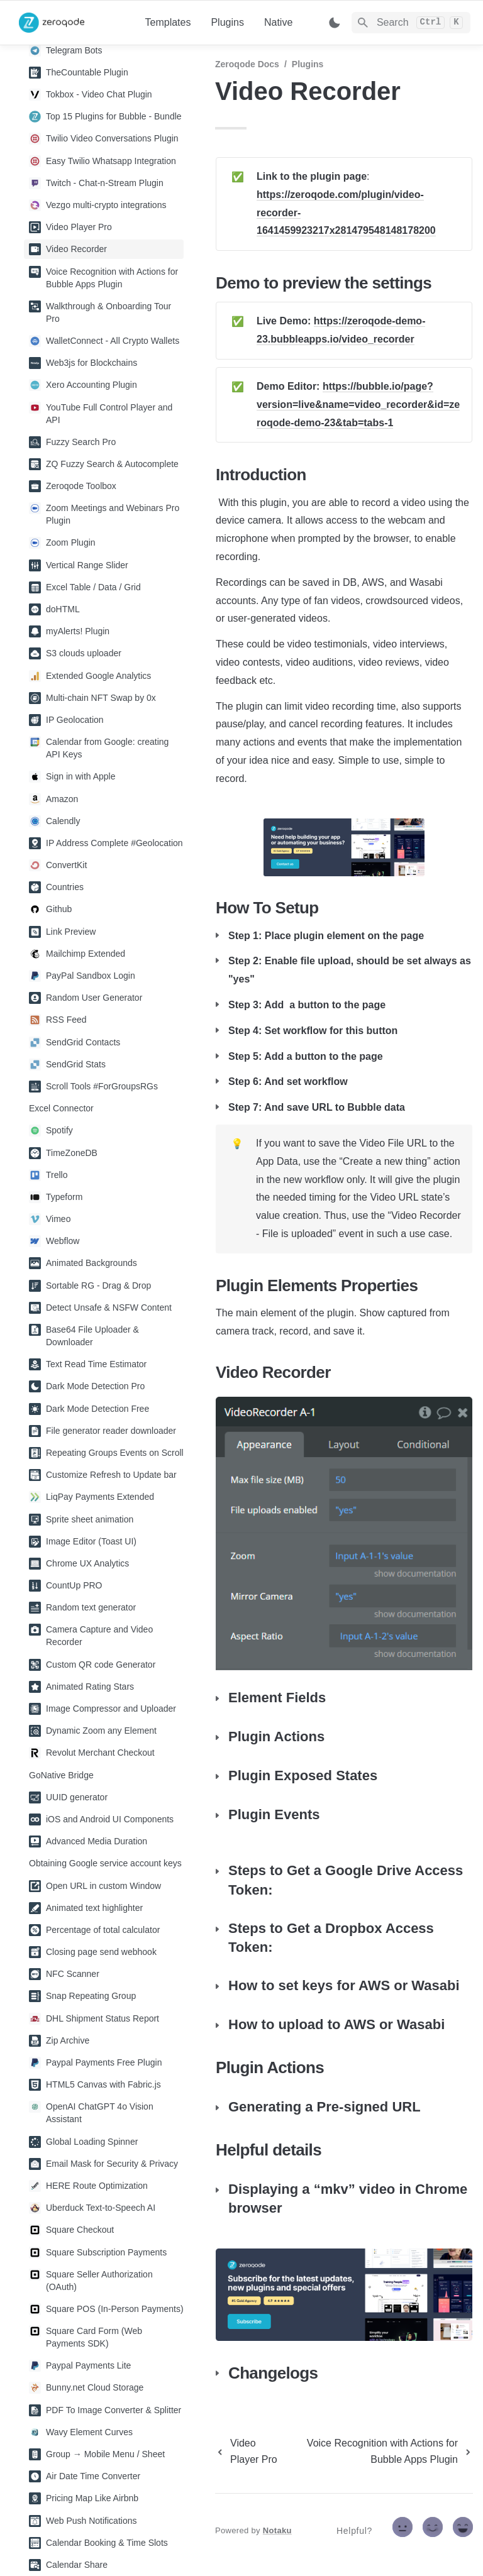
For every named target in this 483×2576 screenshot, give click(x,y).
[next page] (379, 2451)
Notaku (277, 2530)
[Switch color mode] (335, 22)
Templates (168, 22)
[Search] (411, 22)
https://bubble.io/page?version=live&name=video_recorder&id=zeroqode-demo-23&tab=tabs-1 (358, 404)
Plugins (227, 22)
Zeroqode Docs (247, 64)
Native (278, 22)
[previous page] (248, 2451)
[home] (72, 23)
